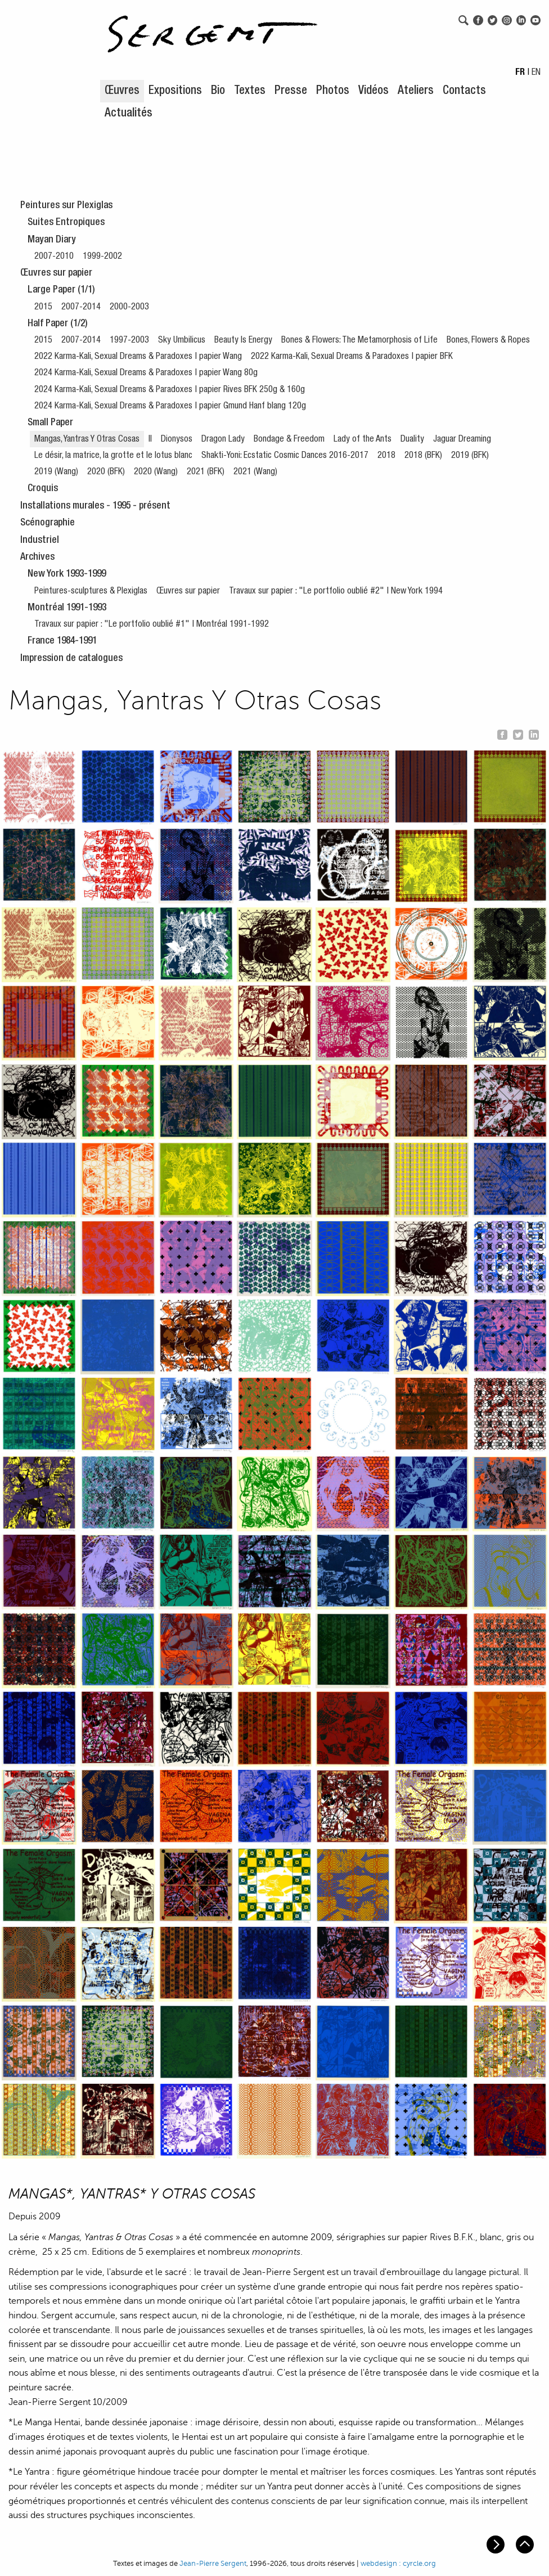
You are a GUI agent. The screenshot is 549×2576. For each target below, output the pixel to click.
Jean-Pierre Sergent (212, 2564)
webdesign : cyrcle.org (398, 2564)
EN (536, 73)
